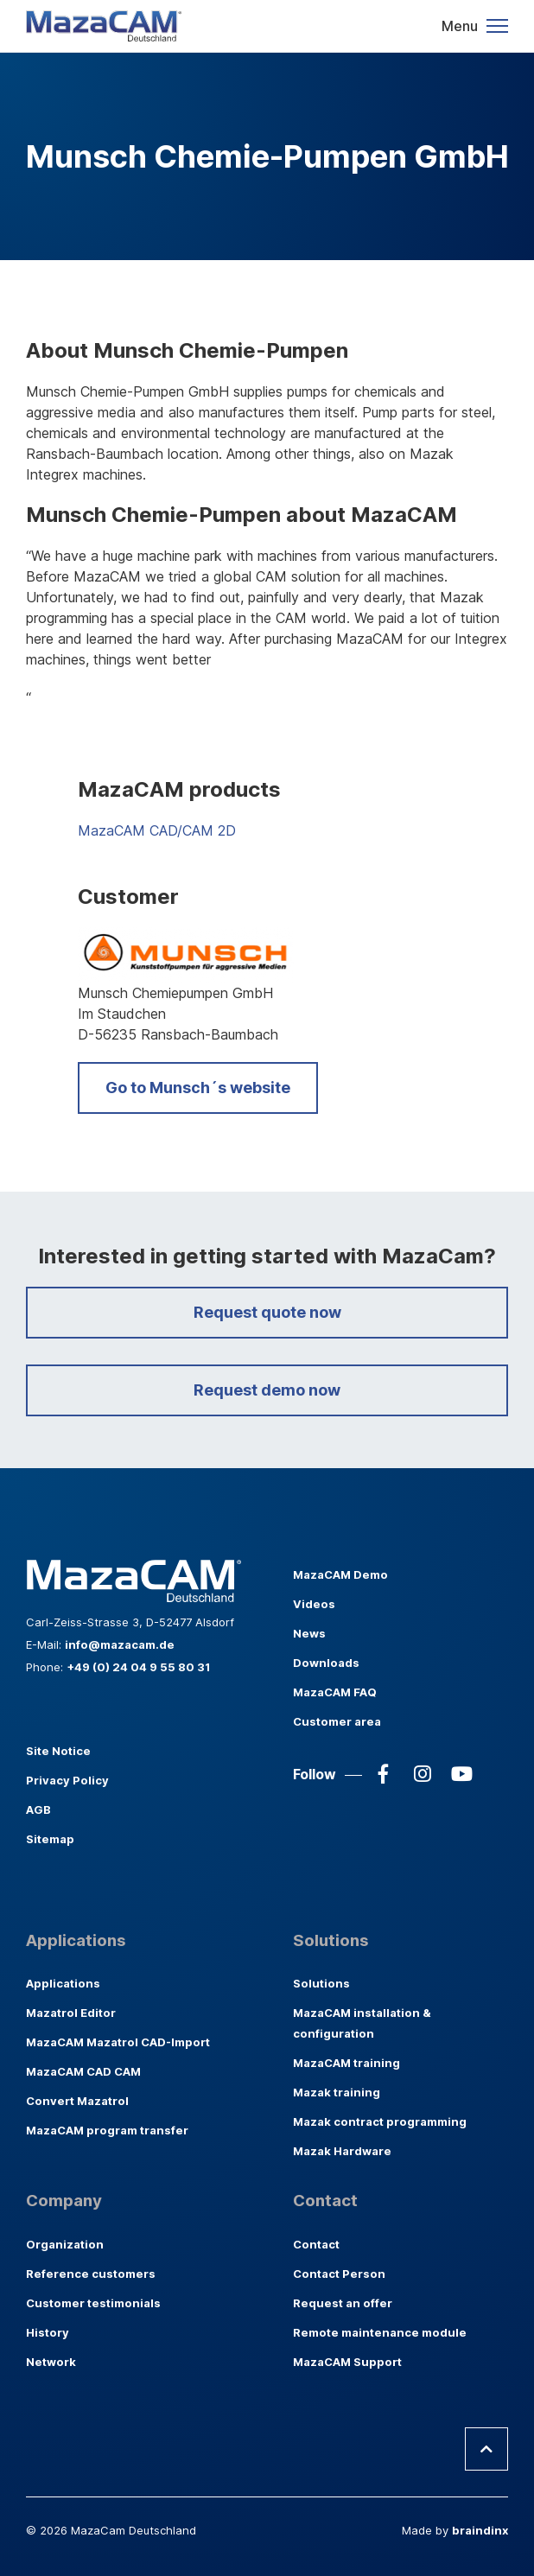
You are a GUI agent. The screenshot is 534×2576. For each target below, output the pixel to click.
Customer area (337, 1721)
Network (51, 2362)
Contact (316, 2244)
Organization (65, 2244)
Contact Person (339, 2273)
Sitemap (50, 1839)
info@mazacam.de (120, 1644)
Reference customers (91, 2273)
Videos (314, 1604)
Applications (63, 1983)
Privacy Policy (67, 1780)
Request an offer (342, 2303)
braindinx (480, 2530)
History (47, 2332)
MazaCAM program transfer (107, 2130)
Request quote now (267, 1312)
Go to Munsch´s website (197, 1087)
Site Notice (58, 1751)
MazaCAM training (346, 2063)
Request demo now (267, 1390)
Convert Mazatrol (77, 2101)
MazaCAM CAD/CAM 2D (157, 830)
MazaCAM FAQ (335, 1692)
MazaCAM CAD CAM (83, 2071)
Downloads (326, 1663)
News (309, 1633)
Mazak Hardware (342, 2151)
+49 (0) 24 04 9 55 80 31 (138, 1667)
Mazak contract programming (380, 2121)
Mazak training (336, 2092)
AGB (38, 1809)
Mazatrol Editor (71, 2012)
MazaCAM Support (347, 2362)
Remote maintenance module (380, 2332)
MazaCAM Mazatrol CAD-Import (118, 2042)
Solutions (321, 1983)
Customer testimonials (93, 2303)
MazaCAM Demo (340, 1574)
